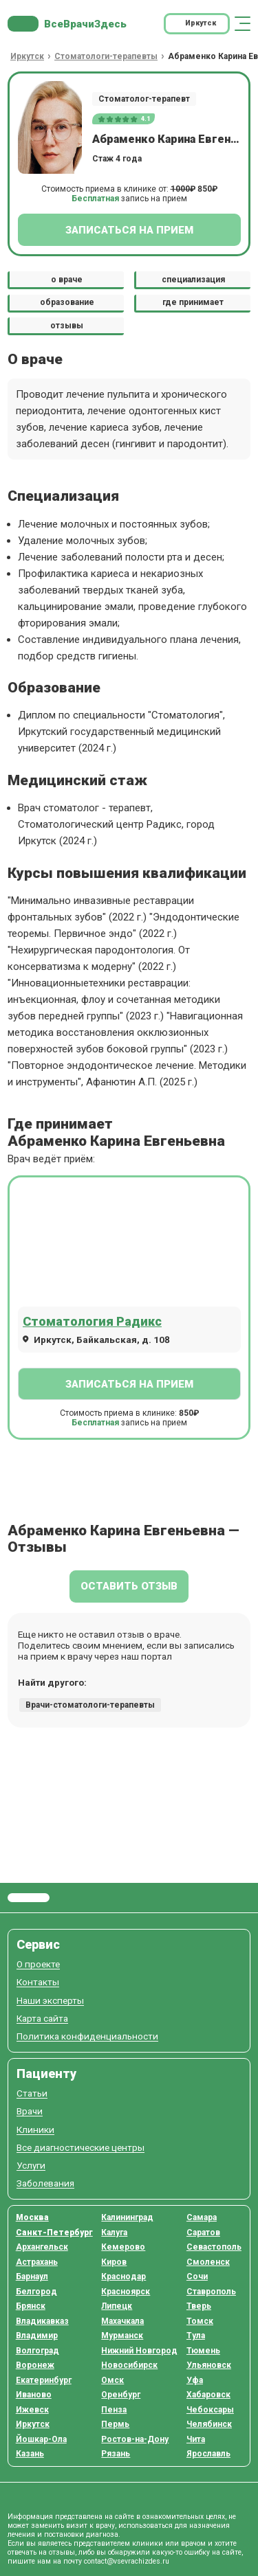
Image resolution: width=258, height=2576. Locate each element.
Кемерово (123, 2247)
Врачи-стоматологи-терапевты (90, 1705)
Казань (30, 2454)
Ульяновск (208, 2365)
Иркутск (33, 2424)
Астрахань (37, 2262)
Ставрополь (211, 2291)
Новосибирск (129, 2365)
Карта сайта (42, 2018)
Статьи (32, 2093)
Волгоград (37, 2350)
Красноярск (125, 2291)
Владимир (37, 2335)
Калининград (127, 2217)
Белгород (36, 2291)
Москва (32, 2217)
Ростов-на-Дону (135, 2439)
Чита (195, 2439)
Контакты (38, 1982)
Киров (114, 2262)
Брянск (30, 2306)
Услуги (31, 2165)
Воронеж (35, 2365)
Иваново (34, 2394)
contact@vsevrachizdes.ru (126, 2561)
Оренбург (120, 2394)
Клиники (35, 2130)
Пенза (114, 2410)
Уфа (194, 2380)
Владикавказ (42, 2321)
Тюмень (203, 2350)
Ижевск (32, 2410)
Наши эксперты (50, 2001)
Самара (201, 2217)
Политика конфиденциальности (87, 2036)
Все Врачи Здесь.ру (29, 1898)
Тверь (198, 2306)
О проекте (38, 1964)
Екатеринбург (44, 2380)
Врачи (30, 2111)
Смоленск (208, 2262)
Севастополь (213, 2247)
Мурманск (122, 2335)
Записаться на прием (129, 230)
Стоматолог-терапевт (144, 99)
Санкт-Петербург (54, 2232)
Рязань (115, 2454)
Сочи (197, 2276)
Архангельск (42, 2247)
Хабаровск (208, 2394)
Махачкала (122, 2321)
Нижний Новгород (139, 2350)
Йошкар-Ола (41, 2439)
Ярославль (208, 2454)
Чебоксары (210, 2410)
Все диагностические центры (80, 2148)
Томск (199, 2321)
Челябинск (209, 2424)
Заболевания (45, 2183)
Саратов (203, 2232)
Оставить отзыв (129, 1586)
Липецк (116, 2306)
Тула (195, 2335)
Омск (112, 2380)
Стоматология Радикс (92, 1321)
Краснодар (123, 2276)
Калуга (114, 2232)
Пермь (115, 2424)
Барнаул (32, 2276)
